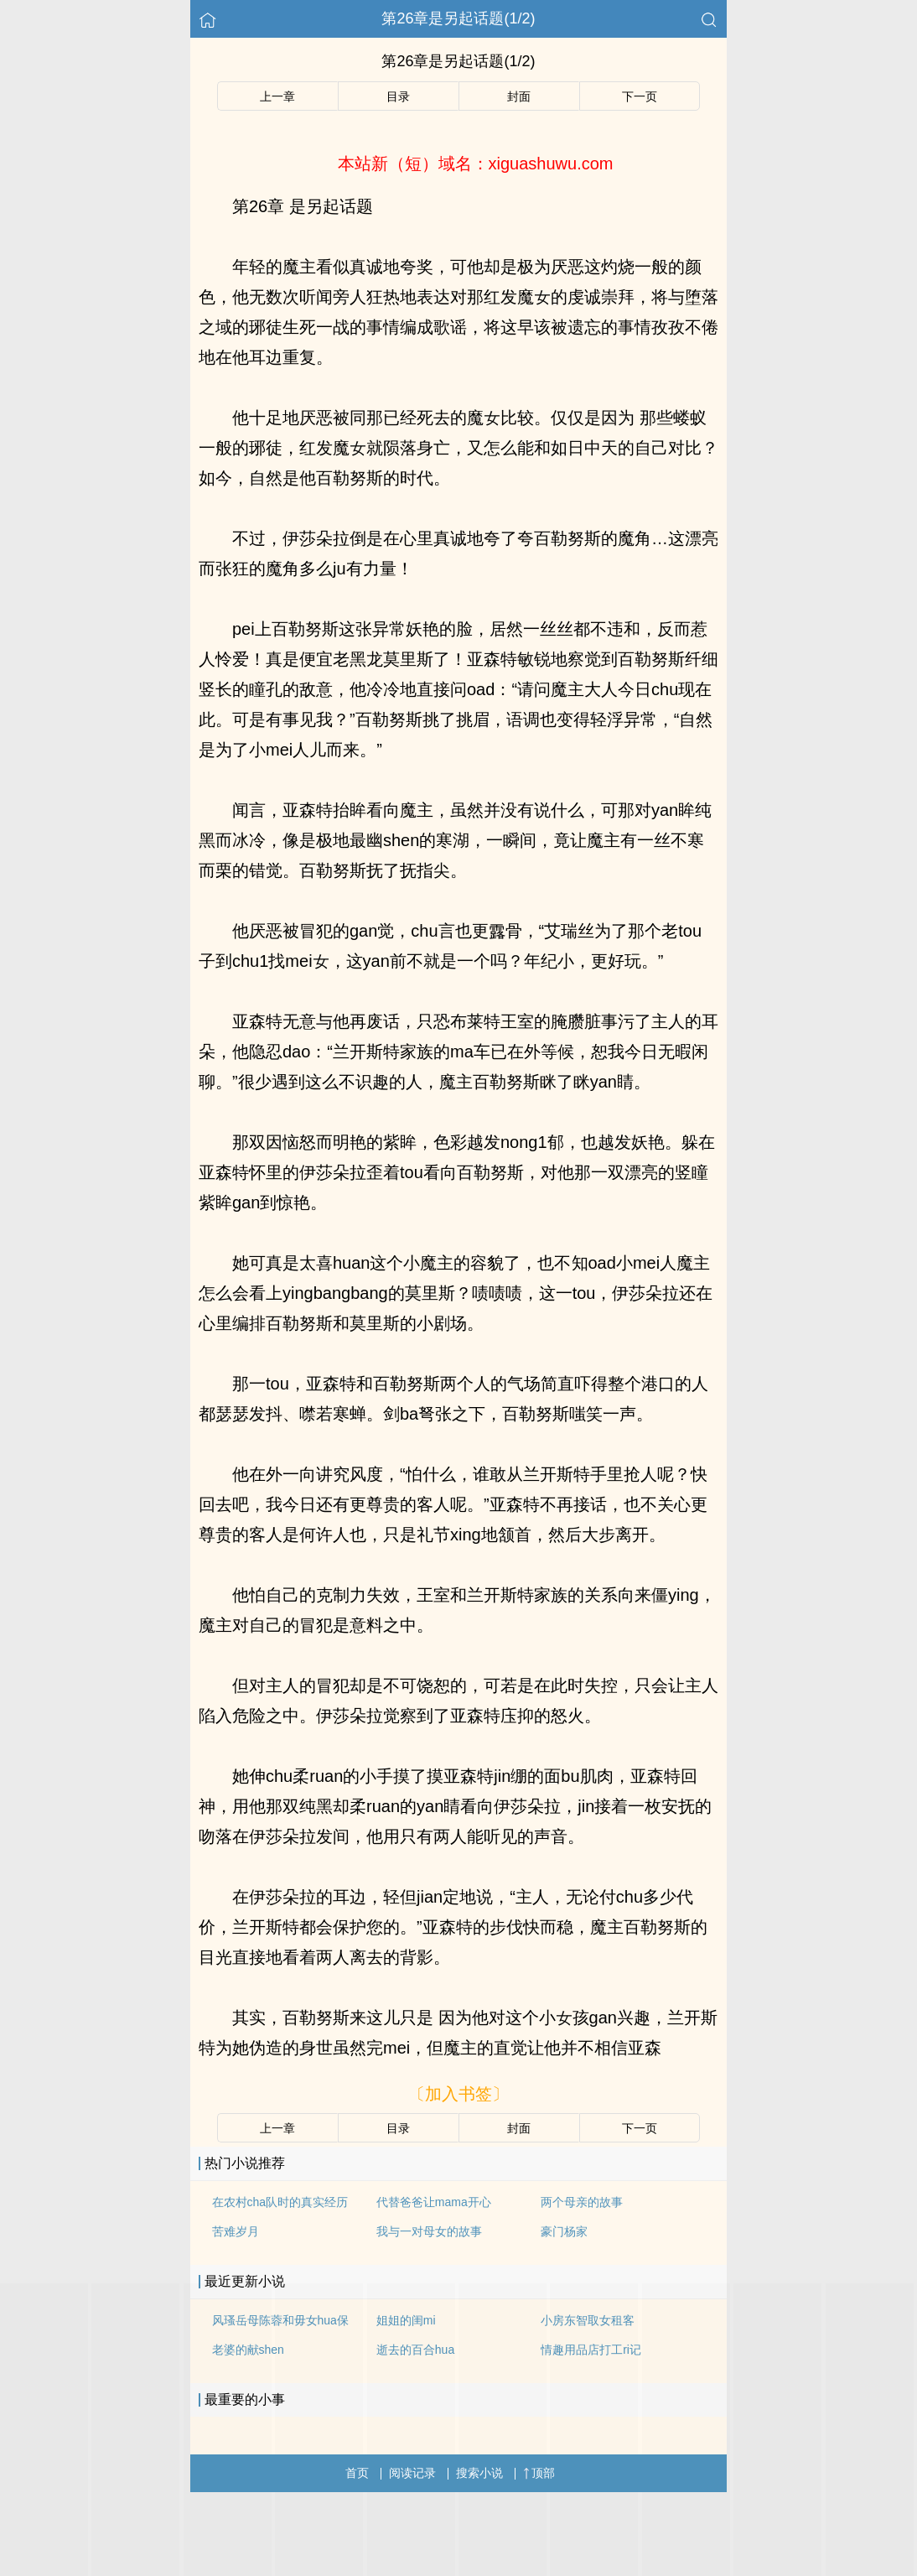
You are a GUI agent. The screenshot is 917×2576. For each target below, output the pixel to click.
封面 (519, 96)
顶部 (539, 2473)
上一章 (277, 96)
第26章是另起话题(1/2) (458, 18)
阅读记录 (412, 2473)
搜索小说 (479, 2473)
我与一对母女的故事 (429, 2231)
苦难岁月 (235, 2231)
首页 (357, 2473)
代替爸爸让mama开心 (433, 2202)
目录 (398, 96)
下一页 (639, 96)
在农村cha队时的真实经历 (280, 2202)
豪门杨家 (564, 2231)
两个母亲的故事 (582, 2202)
